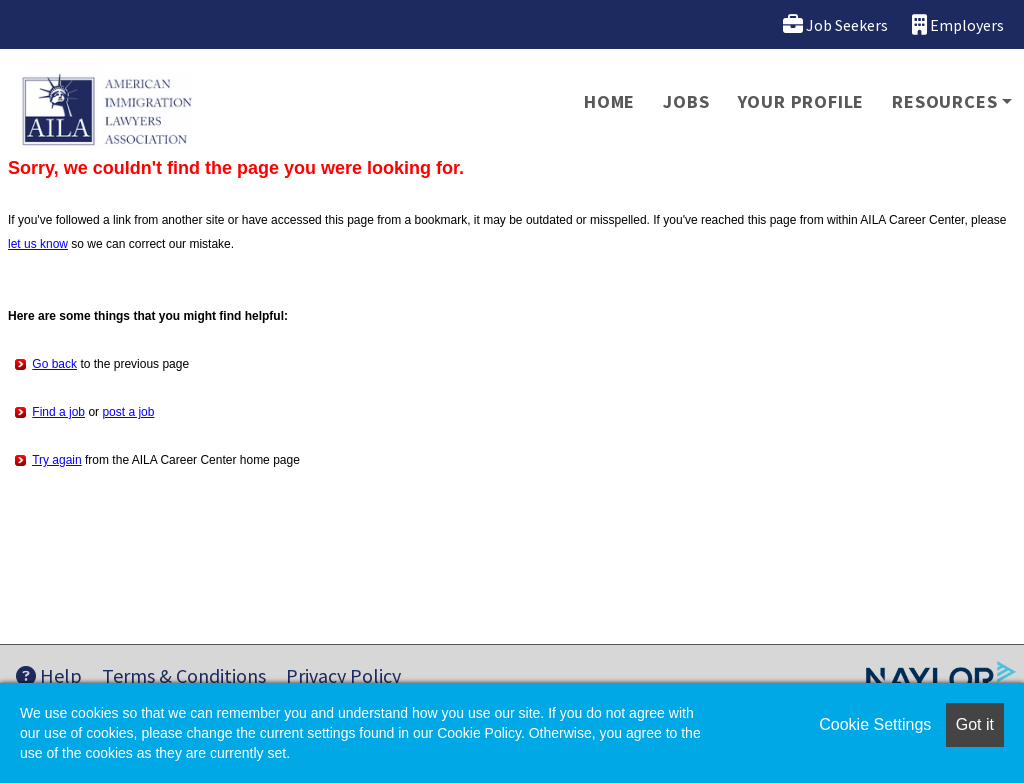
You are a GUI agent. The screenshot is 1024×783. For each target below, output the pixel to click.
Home (609, 101)
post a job (128, 412)
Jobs (686, 101)
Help (49, 675)
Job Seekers (835, 24)
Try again (57, 460)
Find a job (58, 412)
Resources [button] (944, 101)
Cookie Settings (875, 724)
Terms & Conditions (184, 675)
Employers (958, 24)
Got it (975, 724)
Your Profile (801, 101)
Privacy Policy (343, 675)
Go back (54, 364)
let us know (38, 244)
